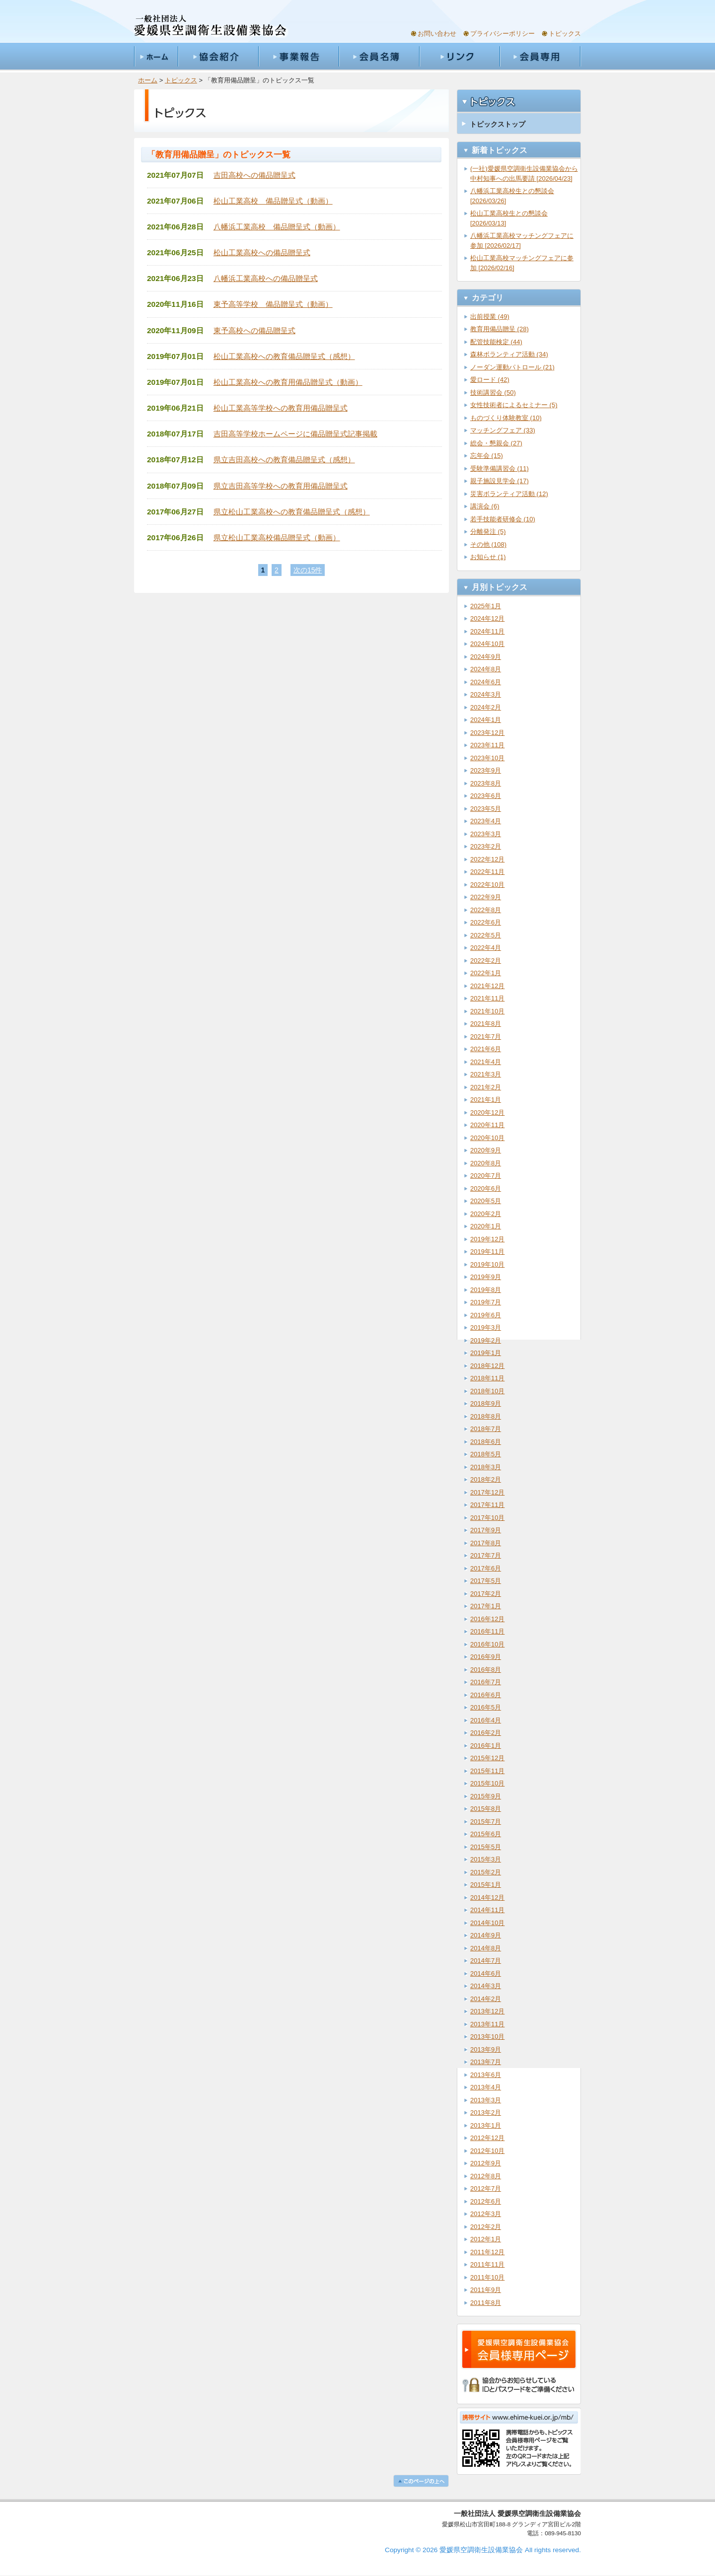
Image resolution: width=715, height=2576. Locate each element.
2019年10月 (487, 1264)
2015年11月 (487, 1771)
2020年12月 (487, 1112)
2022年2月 (485, 960)
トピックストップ (497, 124)
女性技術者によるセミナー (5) (514, 405)
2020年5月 (485, 1201)
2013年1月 (485, 2125)
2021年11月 (487, 998)
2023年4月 (485, 821)
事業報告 (298, 57)
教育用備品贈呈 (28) (499, 329)
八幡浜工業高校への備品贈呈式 (266, 278)
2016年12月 (487, 1619)
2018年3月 (485, 1467)
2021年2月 (485, 1087)
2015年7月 (485, 1821)
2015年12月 (487, 1758)
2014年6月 (485, 1973)
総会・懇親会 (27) (496, 443)
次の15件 (307, 570)
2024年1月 (485, 719)
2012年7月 (485, 2188)
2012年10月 (487, 2150)
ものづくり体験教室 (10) (506, 418)
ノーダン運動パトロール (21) (512, 367)
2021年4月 (485, 1062)
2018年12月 (487, 1365)
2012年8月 (485, 2176)
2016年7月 (485, 1682)
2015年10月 (487, 1783)
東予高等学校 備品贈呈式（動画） (273, 304)
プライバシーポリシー (502, 33)
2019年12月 (487, 1239)
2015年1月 (485, 1884)
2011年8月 (485, 2302)
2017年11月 (487, 1504)
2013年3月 (485, 2100)
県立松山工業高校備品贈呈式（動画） (277, 537)
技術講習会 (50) (493, 392)
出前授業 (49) (489, 316)
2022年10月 (487, 884)
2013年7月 (485, 2062)
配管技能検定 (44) (496, 342)
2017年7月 (485, 1555)
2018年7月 (485, 1428)
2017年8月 (485, 1543)
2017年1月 (485, 1606)
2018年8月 (485, 1416)
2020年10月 (487, 1138)
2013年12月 (487, 2011)
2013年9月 (485, 2049)
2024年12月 (487, 618)
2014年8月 (485, 1948)
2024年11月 (487, 631)
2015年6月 (485, 1834)
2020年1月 (485, 1226)
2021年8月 (485, 1023)
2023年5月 (485, 808)
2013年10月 (487, 2036)
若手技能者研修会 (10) (502, 519)
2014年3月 (485, 1986)
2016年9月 (485, 1656)
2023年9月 (485, 770)
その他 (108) (488, 544)
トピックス (565, 33)
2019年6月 (485, 1315)
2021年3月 (485, 1074)
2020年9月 (485, 1150)
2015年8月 (485, 1808)
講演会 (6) (485, 506)
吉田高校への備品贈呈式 (254, 175)
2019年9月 (485, 1277)
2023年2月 (485, 846)
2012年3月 (485, 2214)
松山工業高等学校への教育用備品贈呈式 (281, 408)
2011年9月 (485, 2289)
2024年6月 (485, 682)
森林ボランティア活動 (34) (509, 354)
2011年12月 (487, 2252)
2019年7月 (485, 1302)
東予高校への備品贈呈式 (254, 330)
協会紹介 (218, 57)
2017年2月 (485, 1593)
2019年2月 (485, 1340)
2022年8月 (485, 910)
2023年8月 (485, 783)
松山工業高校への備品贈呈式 (262, 252)
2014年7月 (485, 1960)
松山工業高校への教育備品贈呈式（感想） (284, 356)
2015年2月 (485, 1872)
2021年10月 (487, 1011)
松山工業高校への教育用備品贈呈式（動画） (288, 382)
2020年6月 (485, 1188)
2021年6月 (485, 1049)
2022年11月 (487, 871)
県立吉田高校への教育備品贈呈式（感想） (284, 459)
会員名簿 (379, 57)
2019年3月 (485, 1327)
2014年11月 (487, 1910)
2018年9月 (485, 1403)
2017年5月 (485, 1580)
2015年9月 (485, 1796)
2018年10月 (487, 1391)
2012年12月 (487, 2138)
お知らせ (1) (488, 557)
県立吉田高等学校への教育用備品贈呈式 (281, 486)
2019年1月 (485, 1353)
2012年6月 (485, 2201)
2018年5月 (485, 1454)
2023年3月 (485, 834)
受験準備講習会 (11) (499, 468)
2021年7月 (485, 1036)
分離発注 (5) (488, 531)
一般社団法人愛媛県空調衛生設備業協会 (210, 26)
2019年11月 (487, 1251)
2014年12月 (487, 1897)
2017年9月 (485, 1530)
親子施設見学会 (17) (499, 481)
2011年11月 (487, 2264)
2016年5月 (485, 1707)
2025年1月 (485, 606)
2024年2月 (485, 707)
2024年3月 (485, 694)
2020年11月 (487, 1125)
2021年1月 (485, 1099)
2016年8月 (485, 1669)
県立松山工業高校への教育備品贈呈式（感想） (292, 511)
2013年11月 (487, 2024)
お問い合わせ (437, 33)
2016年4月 (485, 1720)
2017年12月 (487, 1492)
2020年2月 (485, 1213)
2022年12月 (487, 859)
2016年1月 (485, 1745)
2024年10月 (487, 643)
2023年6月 (485, 795)
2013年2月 (485, 2112)
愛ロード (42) (489, 379)
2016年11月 (487, 1631)
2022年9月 (485, 897)
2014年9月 (485, 1935)
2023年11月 (487, 745)
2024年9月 (485, 656)
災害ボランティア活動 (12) (509, 494)
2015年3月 (485, 1859)
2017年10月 (487, 1517)
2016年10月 (487, 1644)
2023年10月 (487, 758)
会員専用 (540, 57)
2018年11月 (487, 1378)
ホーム (156, 57)
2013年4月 (485, 2087)
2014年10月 (487, 1923)
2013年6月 (485, 2074)
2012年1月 (485, 2239)
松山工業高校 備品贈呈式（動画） (273, 201)
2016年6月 (485, 1695)
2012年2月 (485, 2226)
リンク (459, 57)
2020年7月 (485, 1175)
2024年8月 (485, 669)
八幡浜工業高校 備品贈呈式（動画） (277, 226)
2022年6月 (485, 922)
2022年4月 (485, 947)
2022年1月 (485, 973)
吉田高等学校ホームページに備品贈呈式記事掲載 (295, 433)
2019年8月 (485, 1289)
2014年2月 (485, 1999)
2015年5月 (485, 1847)
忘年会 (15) (486, 455)
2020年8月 (485, 1163)
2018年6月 (485, 1441)
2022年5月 (485, 935)
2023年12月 (487, 732)
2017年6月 (485, 1568)
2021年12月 (487, 986)
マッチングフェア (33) (502, 430)
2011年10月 (487, 2277)
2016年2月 (485, 1732)
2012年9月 (485, 2163)
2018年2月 (485, 1479)
